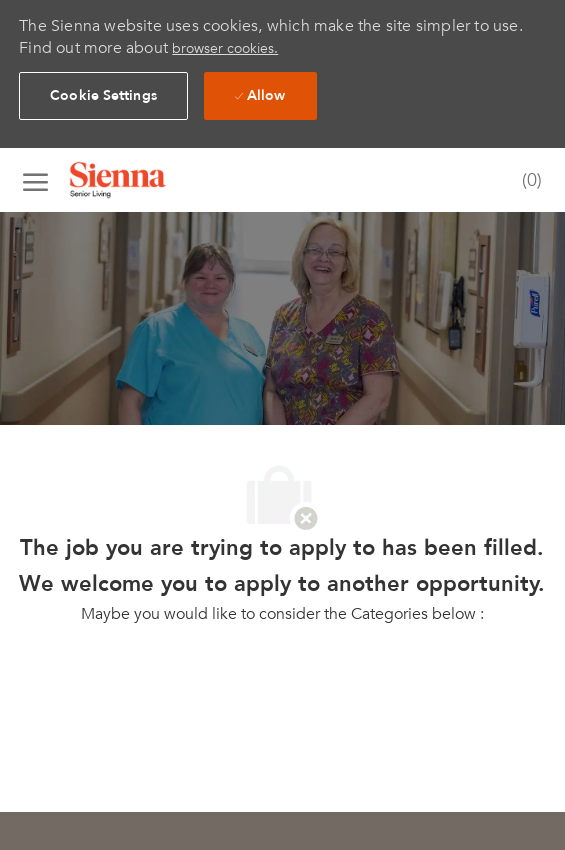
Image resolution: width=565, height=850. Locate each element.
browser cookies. (225, 48)
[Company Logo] (143, 180)
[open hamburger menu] (35, 180)
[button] (103, 96)
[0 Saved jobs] (527, 181)
